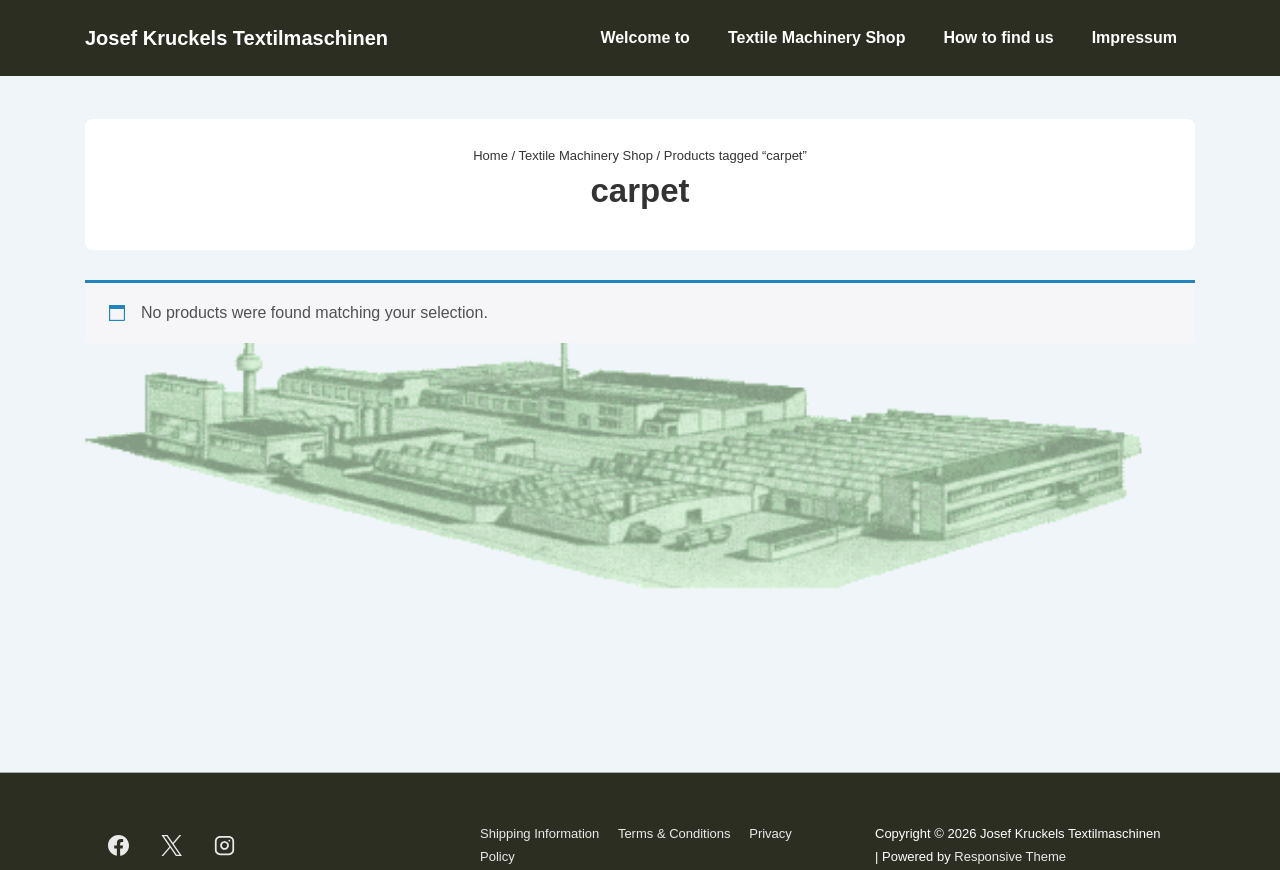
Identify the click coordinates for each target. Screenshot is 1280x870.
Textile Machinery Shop (817, 37)
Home (490, 155)
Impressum (1134, 37)
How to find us (998, 37)
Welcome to (645, 37)
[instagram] (225, 846)
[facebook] (119, 846)
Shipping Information (539, 833)
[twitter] (172, 846)
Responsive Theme (1010, 856)
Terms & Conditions (674, 833)
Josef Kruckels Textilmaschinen (236, 38)
